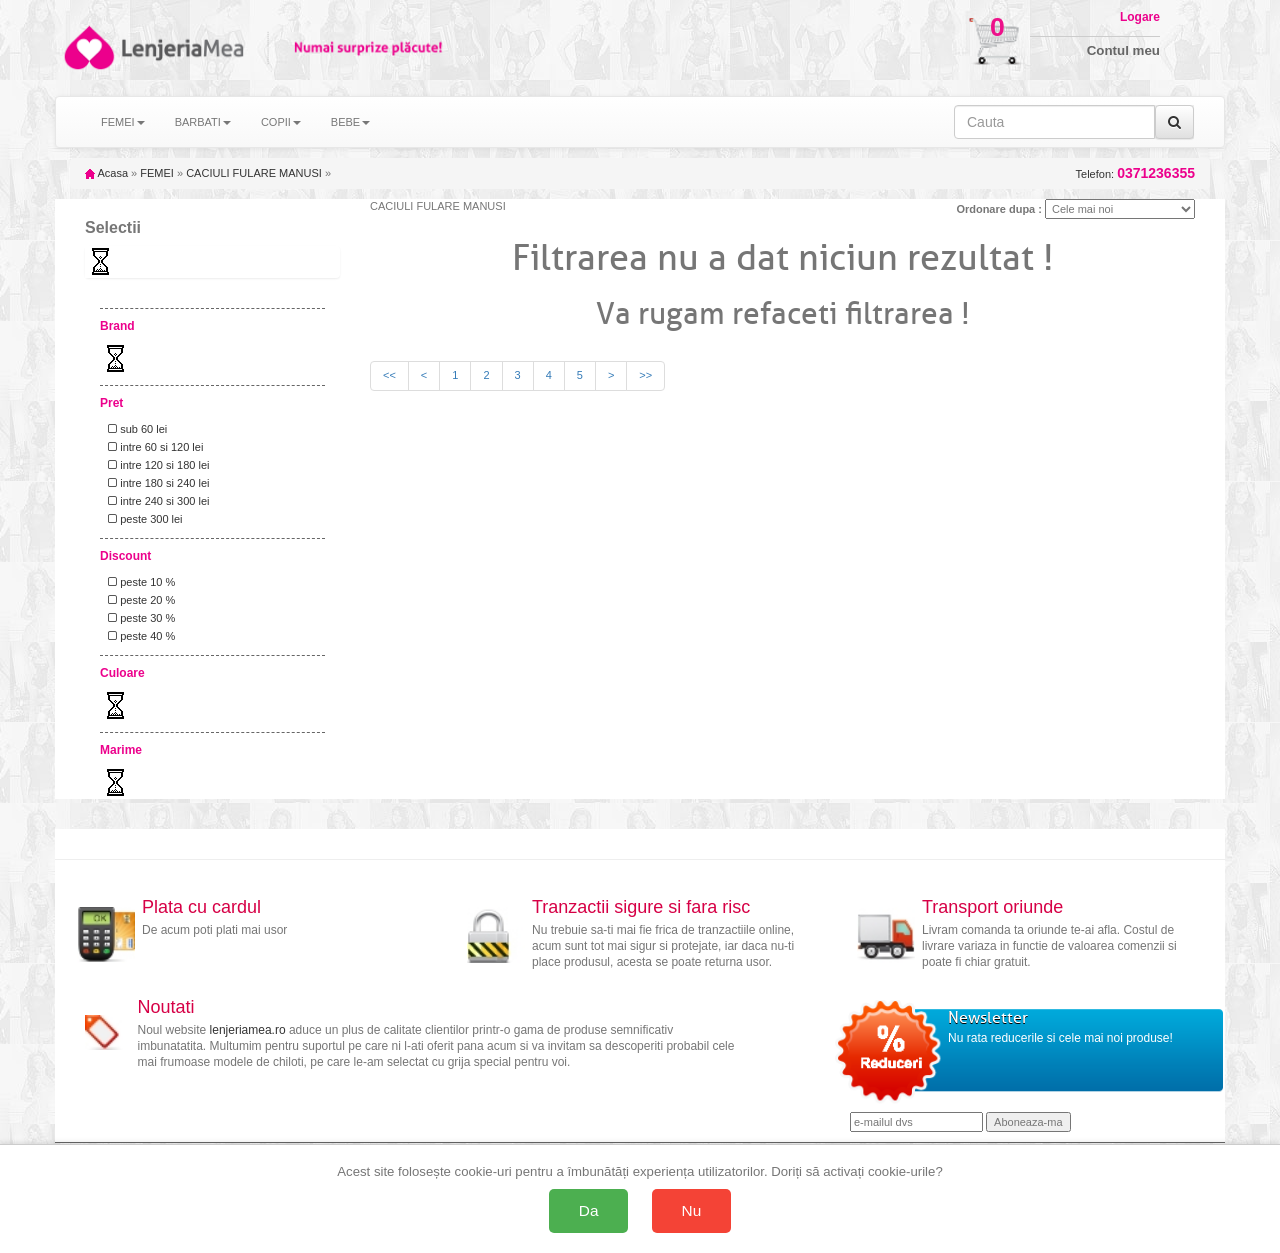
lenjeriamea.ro (248, 1030)
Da (589, 1210)
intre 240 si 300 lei (155, 501)
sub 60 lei (134, 429)
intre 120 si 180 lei (155, 465)
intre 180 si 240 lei (155, 483)
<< (389, 375)
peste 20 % (138, 600)
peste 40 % (138, 636)
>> (645, 375)
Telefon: (1135, 173)
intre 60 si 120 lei (152, 447)
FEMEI (157, 173)
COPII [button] (281, 122)
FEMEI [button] (123, 122)
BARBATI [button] (203, 122)
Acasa (106, 173)
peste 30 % (138, 618)
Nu (692, 1210)
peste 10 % (138, 582)
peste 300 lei (142, 519)
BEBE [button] (350, 122)
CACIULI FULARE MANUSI (254, 173)
